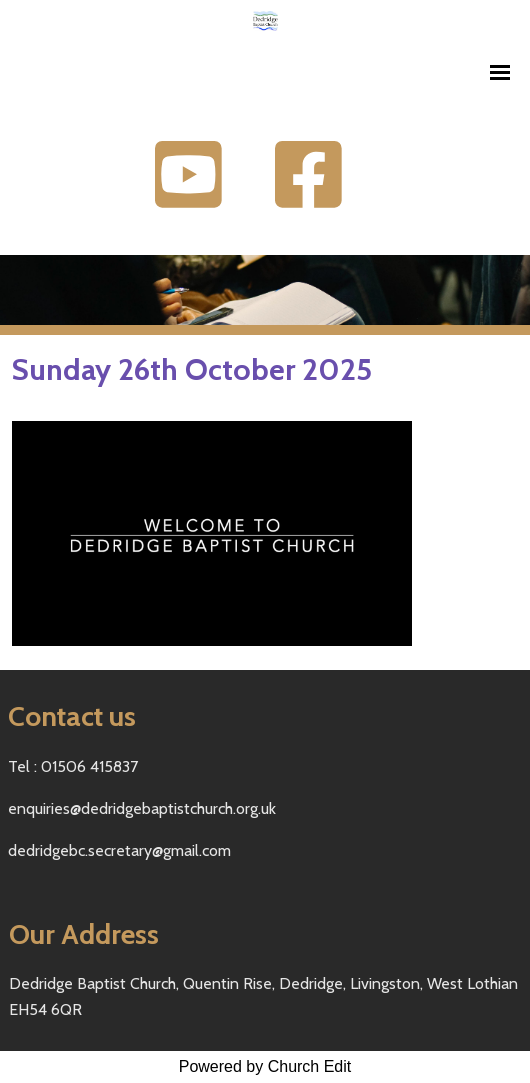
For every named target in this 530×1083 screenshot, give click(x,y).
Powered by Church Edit (265, 1066)
